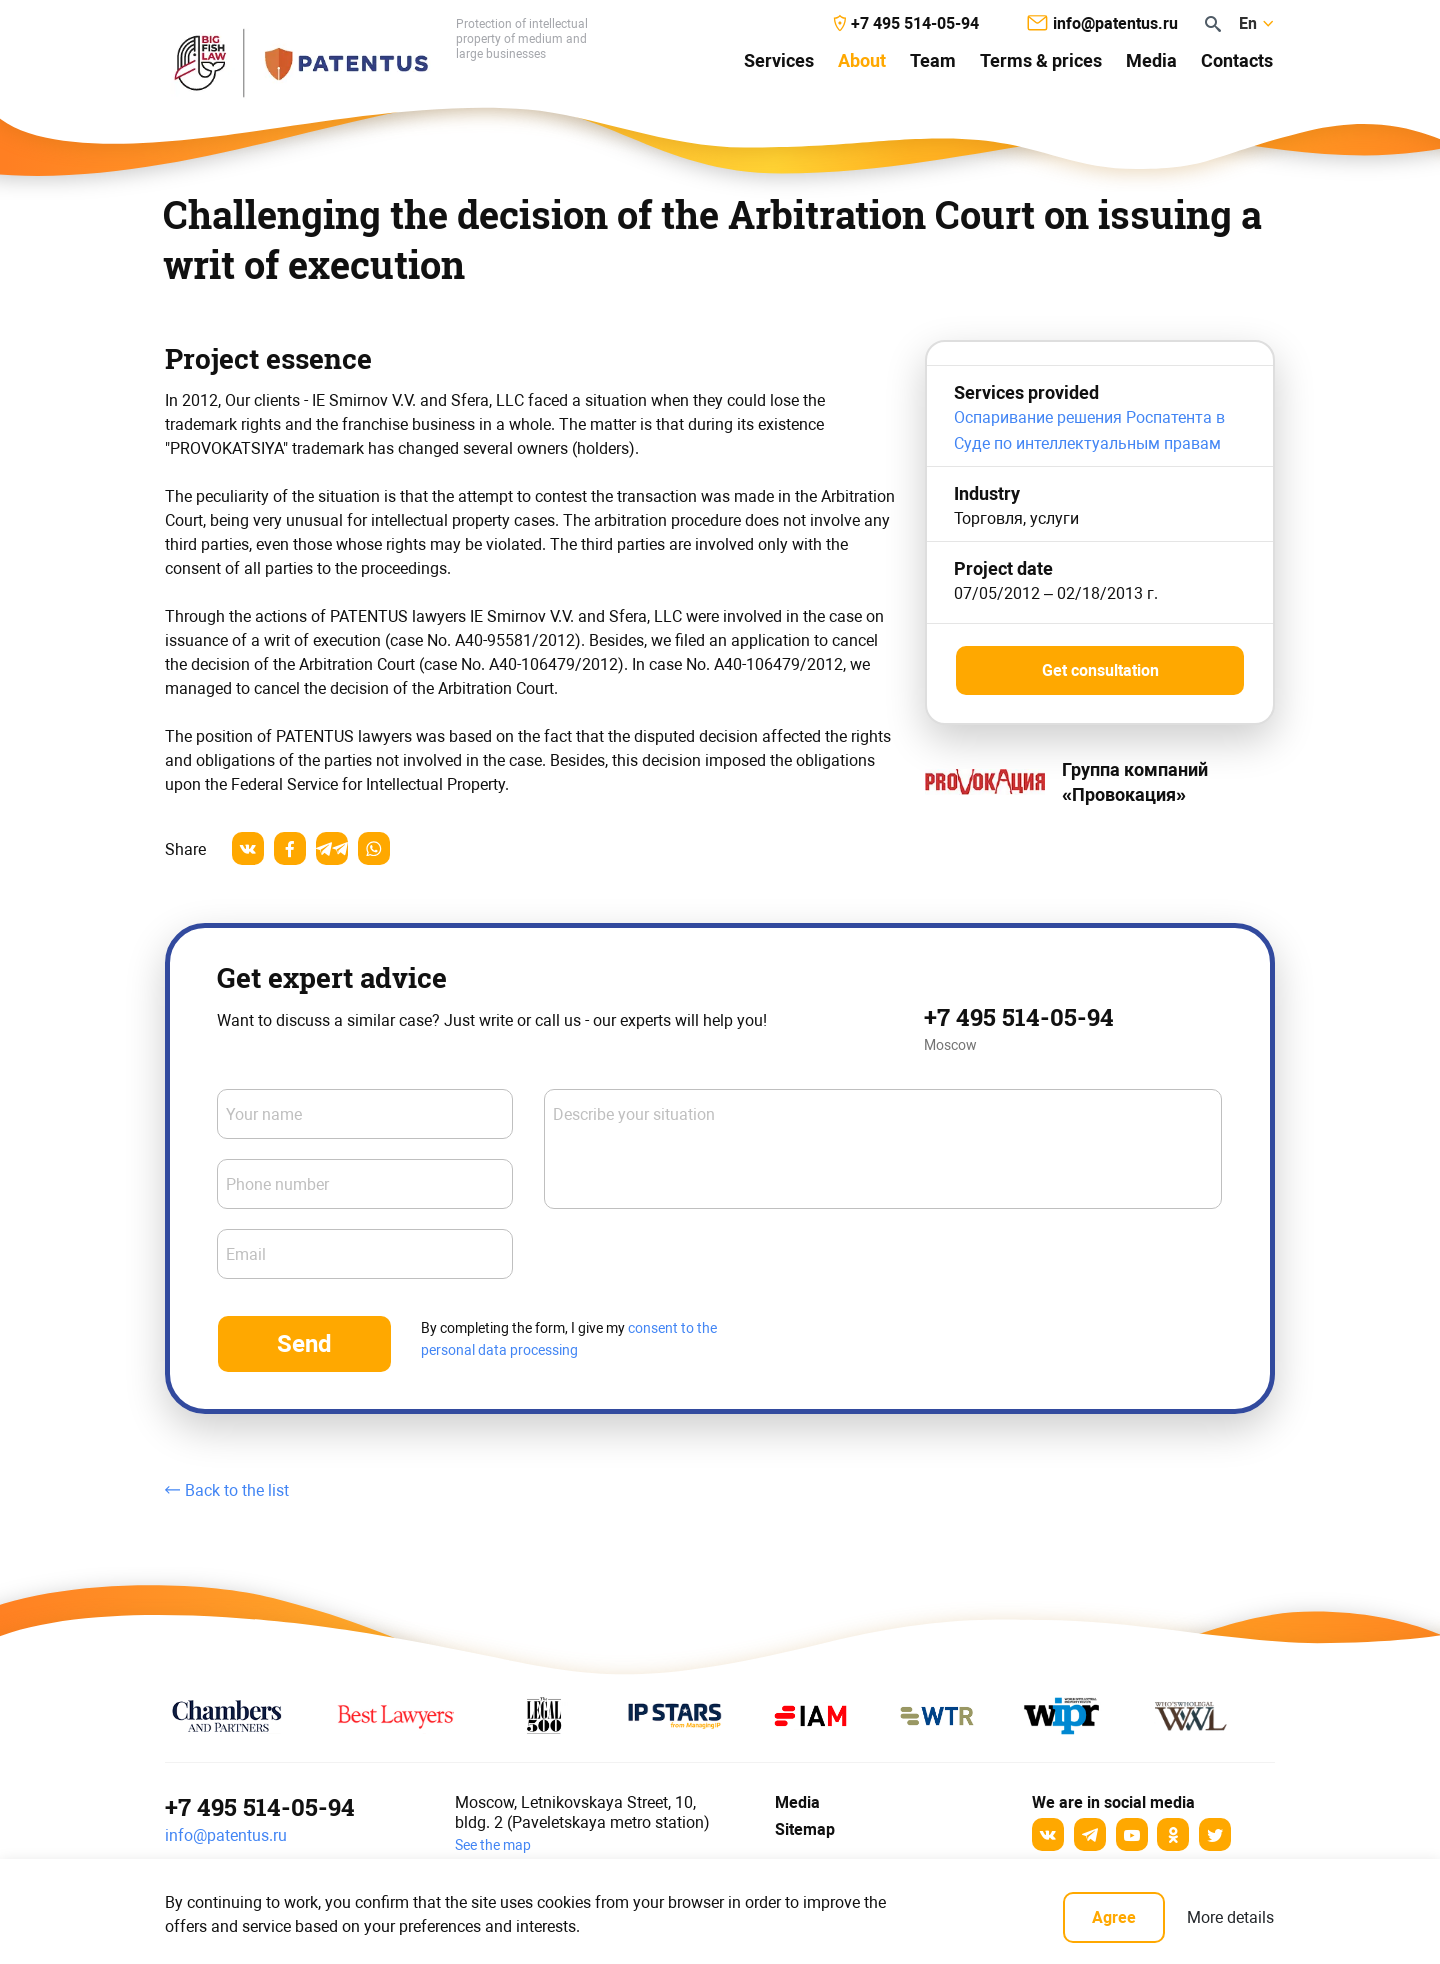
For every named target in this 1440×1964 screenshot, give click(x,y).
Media (1151, 60)
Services (779, 60)
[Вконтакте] (1048, 1834)
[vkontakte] (248, 848)
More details (1230, 1917)
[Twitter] (1215, 1834)
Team (933, 60)
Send (304, 1344)
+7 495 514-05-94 (1019, 1017)
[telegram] (332, 848)
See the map (493, 1845)
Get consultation (1100, 670)
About (862, 60)
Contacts (1237, 60)
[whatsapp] (374, 848)
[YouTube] (1132, 1834)
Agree (1114, 1917)
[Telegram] (1090, 1834)
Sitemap (805, 1829)
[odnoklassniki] (1173, 1834)
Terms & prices (1041, 60)
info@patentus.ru (226, 1835)
